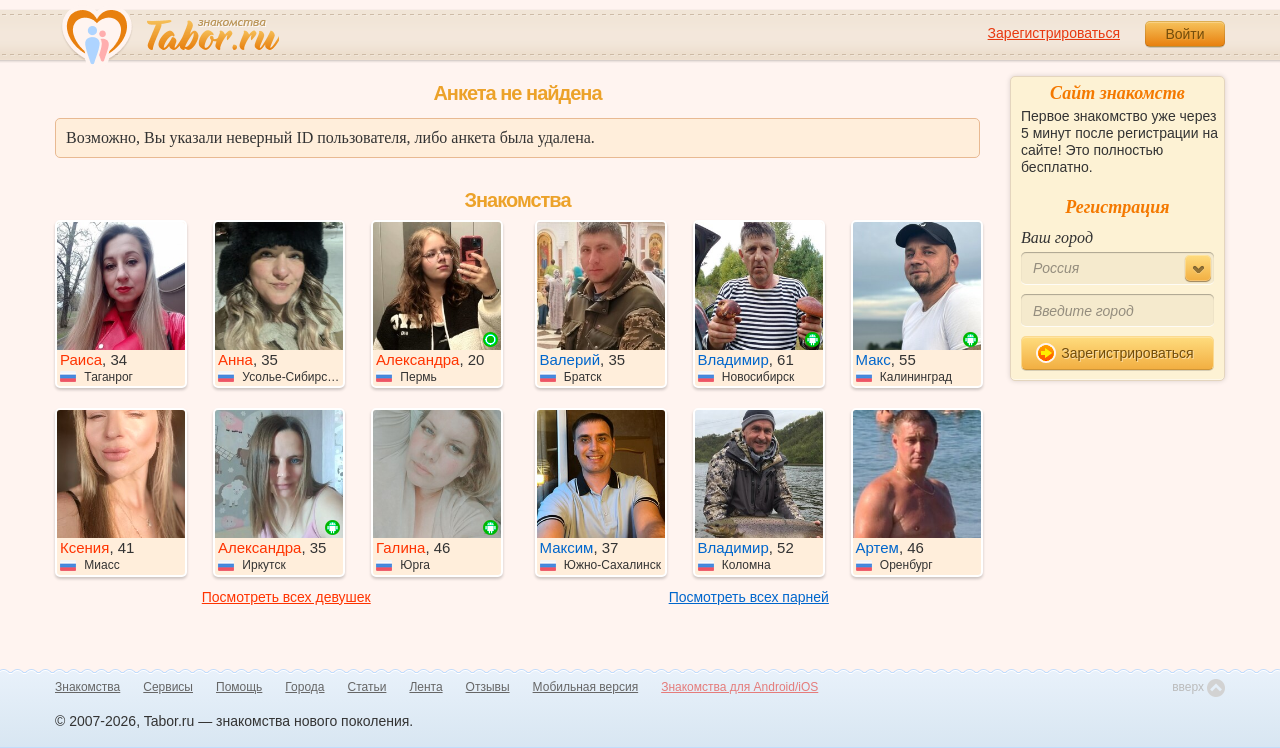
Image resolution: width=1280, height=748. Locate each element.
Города (304, 687)
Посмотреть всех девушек (286, 597)
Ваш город (1057, 237)
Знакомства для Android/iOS (739, 687)
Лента (425, 687)
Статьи (367, 687)
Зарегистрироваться (1054, 33)
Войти (1184, 34)
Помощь (239, 687)
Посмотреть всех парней (749, 597)
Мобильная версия (586, 687)
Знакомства (87, 687)
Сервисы (168, 687)
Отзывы (488, 687)
